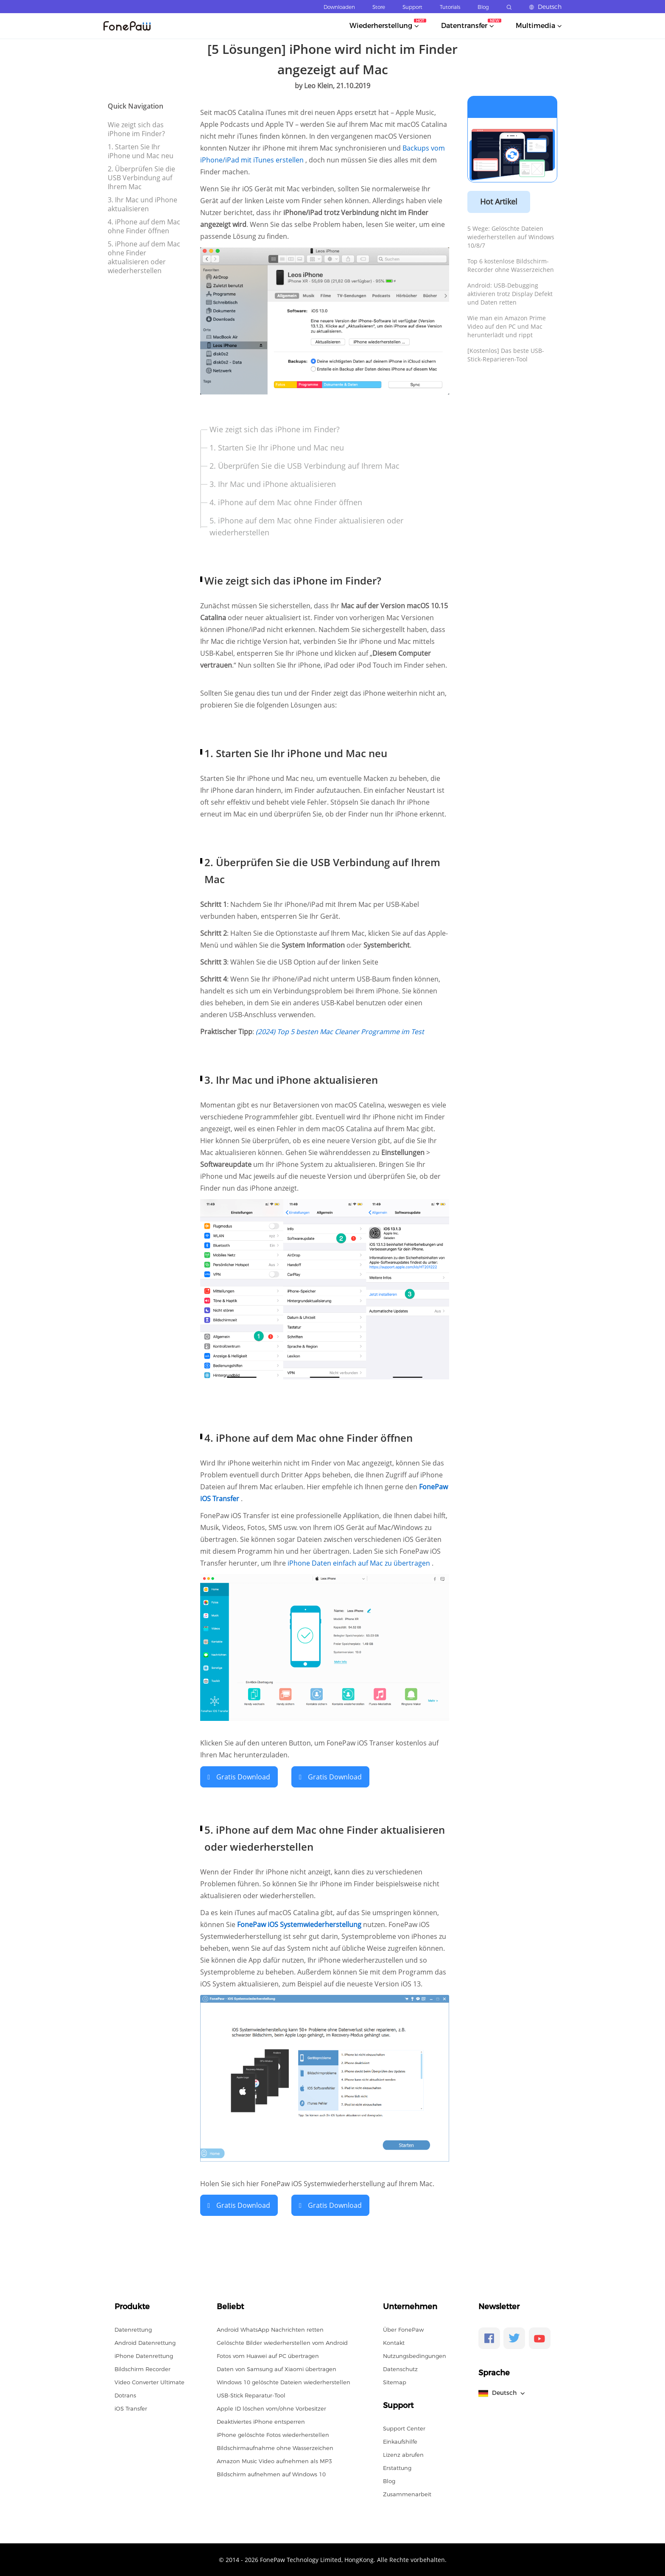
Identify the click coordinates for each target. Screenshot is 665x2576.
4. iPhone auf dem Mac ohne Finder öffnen (144, 226)
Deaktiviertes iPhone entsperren (261, 2420)
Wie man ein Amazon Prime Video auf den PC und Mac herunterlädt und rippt (506, 326)
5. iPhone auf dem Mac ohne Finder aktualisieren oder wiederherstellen (144, 257)
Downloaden (339, 7)
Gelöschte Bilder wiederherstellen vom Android (282, 2341)
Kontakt (394, 2341)
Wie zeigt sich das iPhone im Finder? (136, 129)
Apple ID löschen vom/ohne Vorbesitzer (271, 2407)
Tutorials (450, 7)
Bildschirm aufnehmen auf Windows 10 (271, 2473)
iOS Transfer (131, 2407)
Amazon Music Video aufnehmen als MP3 (274, 2460)
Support (412, 7)
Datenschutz (400, 2368)
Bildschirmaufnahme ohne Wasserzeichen (275, 2447)
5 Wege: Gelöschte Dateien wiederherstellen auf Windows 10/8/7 (510, 236)
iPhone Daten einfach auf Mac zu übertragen (360, 1563)
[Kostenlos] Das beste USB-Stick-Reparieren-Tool (505, 355)
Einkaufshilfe (400, 2440)
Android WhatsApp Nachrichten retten (270, 2328)
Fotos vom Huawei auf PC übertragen (268, 2355)
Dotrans (125, 2394)
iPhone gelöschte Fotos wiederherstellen (273, 2434)
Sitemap (394, 2381)
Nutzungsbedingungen (414, 2355)
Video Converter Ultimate (149, 2381)
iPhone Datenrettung (144, 2355)
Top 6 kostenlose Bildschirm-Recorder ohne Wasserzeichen (510, 265)
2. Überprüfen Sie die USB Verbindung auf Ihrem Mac (141, 177)
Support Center (404, 2427)
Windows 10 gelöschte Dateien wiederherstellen (283, 2381)
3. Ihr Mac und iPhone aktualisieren (142, 204)
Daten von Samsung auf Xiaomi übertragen (276, 2368)
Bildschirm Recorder (142, 2368)
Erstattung (397, 2467)
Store (378, 7)
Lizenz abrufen (403, 2453)
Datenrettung (133, 2328)
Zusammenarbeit (407, 2493)
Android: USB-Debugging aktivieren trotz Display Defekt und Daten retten (510, 293)
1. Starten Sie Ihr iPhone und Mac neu (140, 151)
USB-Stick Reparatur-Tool (251, 2394)
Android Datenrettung (145, 2341)
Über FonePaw (403, 2328)
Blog (483, 7)
